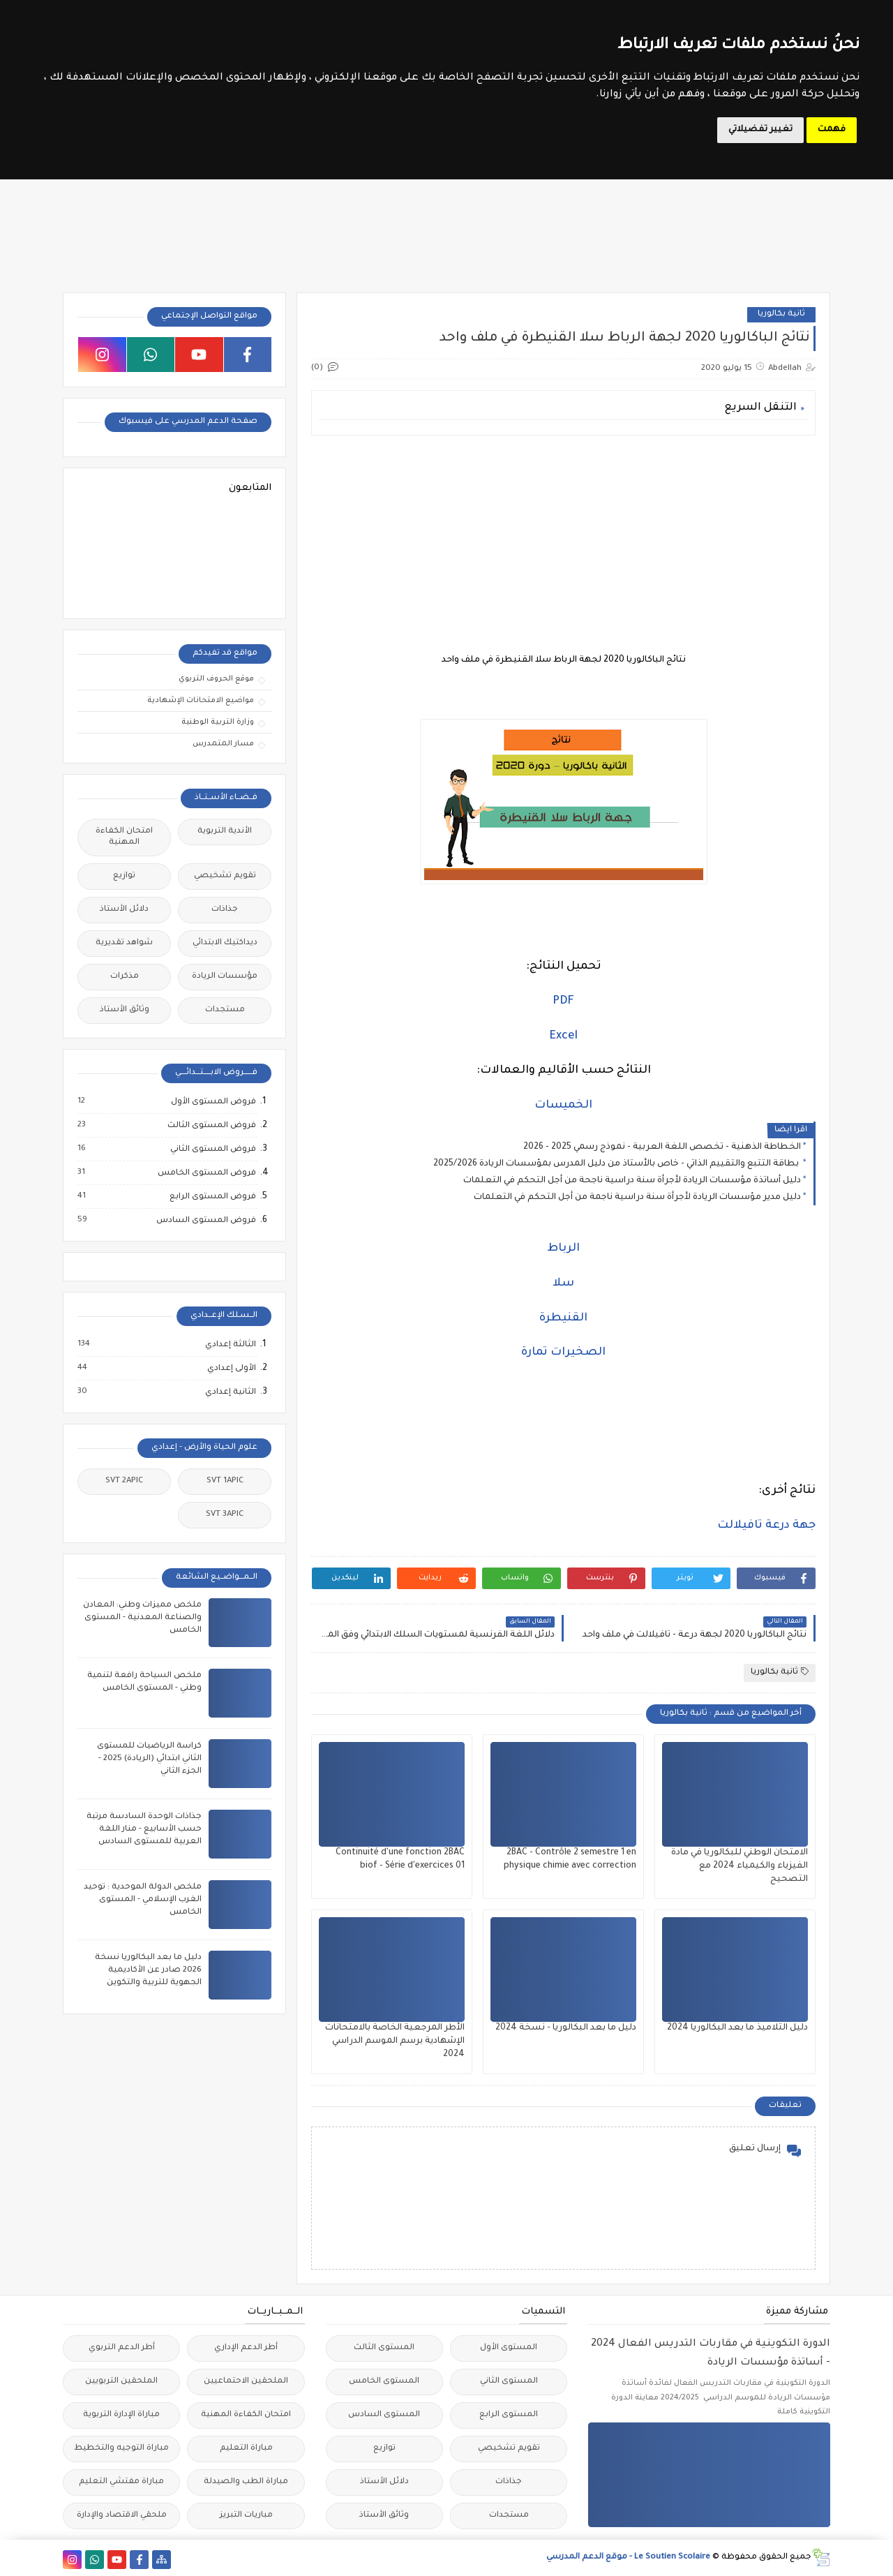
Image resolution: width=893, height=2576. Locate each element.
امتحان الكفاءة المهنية (124, 837)
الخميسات (563, 1105)
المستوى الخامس (384, 2381)
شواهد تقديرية (124, 943)
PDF (563, 1001)
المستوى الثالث (384, 2348)
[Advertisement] (563, 543)
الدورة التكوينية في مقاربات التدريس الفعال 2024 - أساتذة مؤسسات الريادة (710, 2354)
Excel (564, 1036)
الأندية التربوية (224, 831)
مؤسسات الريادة (224, 976)
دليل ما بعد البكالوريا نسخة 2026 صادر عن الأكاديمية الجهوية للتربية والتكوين (148, 1970)
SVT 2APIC (124, 1481)
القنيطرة (563, 1318)
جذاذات (224, 909)
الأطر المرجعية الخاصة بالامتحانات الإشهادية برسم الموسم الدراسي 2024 (395, 2041)
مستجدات (225, 1010)
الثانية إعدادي (230, 1392)
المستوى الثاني (509, 2381)
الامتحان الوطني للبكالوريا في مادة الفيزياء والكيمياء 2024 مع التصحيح (739, 1866)
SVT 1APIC (225, 1481)
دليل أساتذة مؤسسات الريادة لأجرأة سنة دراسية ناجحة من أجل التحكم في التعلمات (632, 1181)
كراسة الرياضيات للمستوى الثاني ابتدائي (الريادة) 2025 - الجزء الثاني (149, 1759)
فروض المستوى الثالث (211, 1125)
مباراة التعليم (246, 2448)
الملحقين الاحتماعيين (246, 2381)
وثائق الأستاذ (124, 1010)
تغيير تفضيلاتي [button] (760, 130)
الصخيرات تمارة (563, 1352)
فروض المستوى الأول (213, 1102)
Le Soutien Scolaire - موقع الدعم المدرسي (628, 2557)
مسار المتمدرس (223, 744)
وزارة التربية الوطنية (217, 722)
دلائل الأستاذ (124, 909)
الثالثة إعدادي (230, 1344)
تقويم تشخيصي (225, 876)
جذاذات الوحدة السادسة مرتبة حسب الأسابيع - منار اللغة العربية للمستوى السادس (144, 1829)
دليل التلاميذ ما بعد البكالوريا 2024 (737, 2028)
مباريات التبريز (246, 2515)
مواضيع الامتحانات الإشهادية (200, 701)
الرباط (563, 1248)
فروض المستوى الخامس (206, 1173)
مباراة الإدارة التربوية (121, 2415)
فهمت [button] (832, 130)
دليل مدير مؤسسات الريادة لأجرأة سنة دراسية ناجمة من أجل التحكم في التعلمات (637, 1198)
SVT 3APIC (224, 1514)
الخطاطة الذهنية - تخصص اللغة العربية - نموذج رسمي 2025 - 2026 (662, 1147)
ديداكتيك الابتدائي (225, 943)
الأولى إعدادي (231, 1368)
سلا (563, 1283)
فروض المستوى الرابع (212, 1197)
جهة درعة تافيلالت (766, 1525)
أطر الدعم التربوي (122, 2348)
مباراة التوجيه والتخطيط (121, 2448)
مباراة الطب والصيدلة (246, 2482)
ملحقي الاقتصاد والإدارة (122, 2515)
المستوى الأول (508, 2348)
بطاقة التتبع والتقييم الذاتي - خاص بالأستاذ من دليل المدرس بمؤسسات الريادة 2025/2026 (617, 1164)
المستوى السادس (384, 2415)
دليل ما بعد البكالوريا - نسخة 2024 (565, 2028)
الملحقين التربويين (121, 2381)
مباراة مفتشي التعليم (121, 2482)
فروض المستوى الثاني (212, 1149)
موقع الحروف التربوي (216, 679)
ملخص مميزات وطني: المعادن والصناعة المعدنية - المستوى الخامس (142, 1618)
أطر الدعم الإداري (246, 2348)
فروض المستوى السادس (205, 1220)
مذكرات (124, 976)
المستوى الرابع (508, 2415)
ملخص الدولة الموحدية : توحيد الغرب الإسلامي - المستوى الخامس (143, 1900)
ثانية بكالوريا (781, 314)
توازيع (124, 876)
